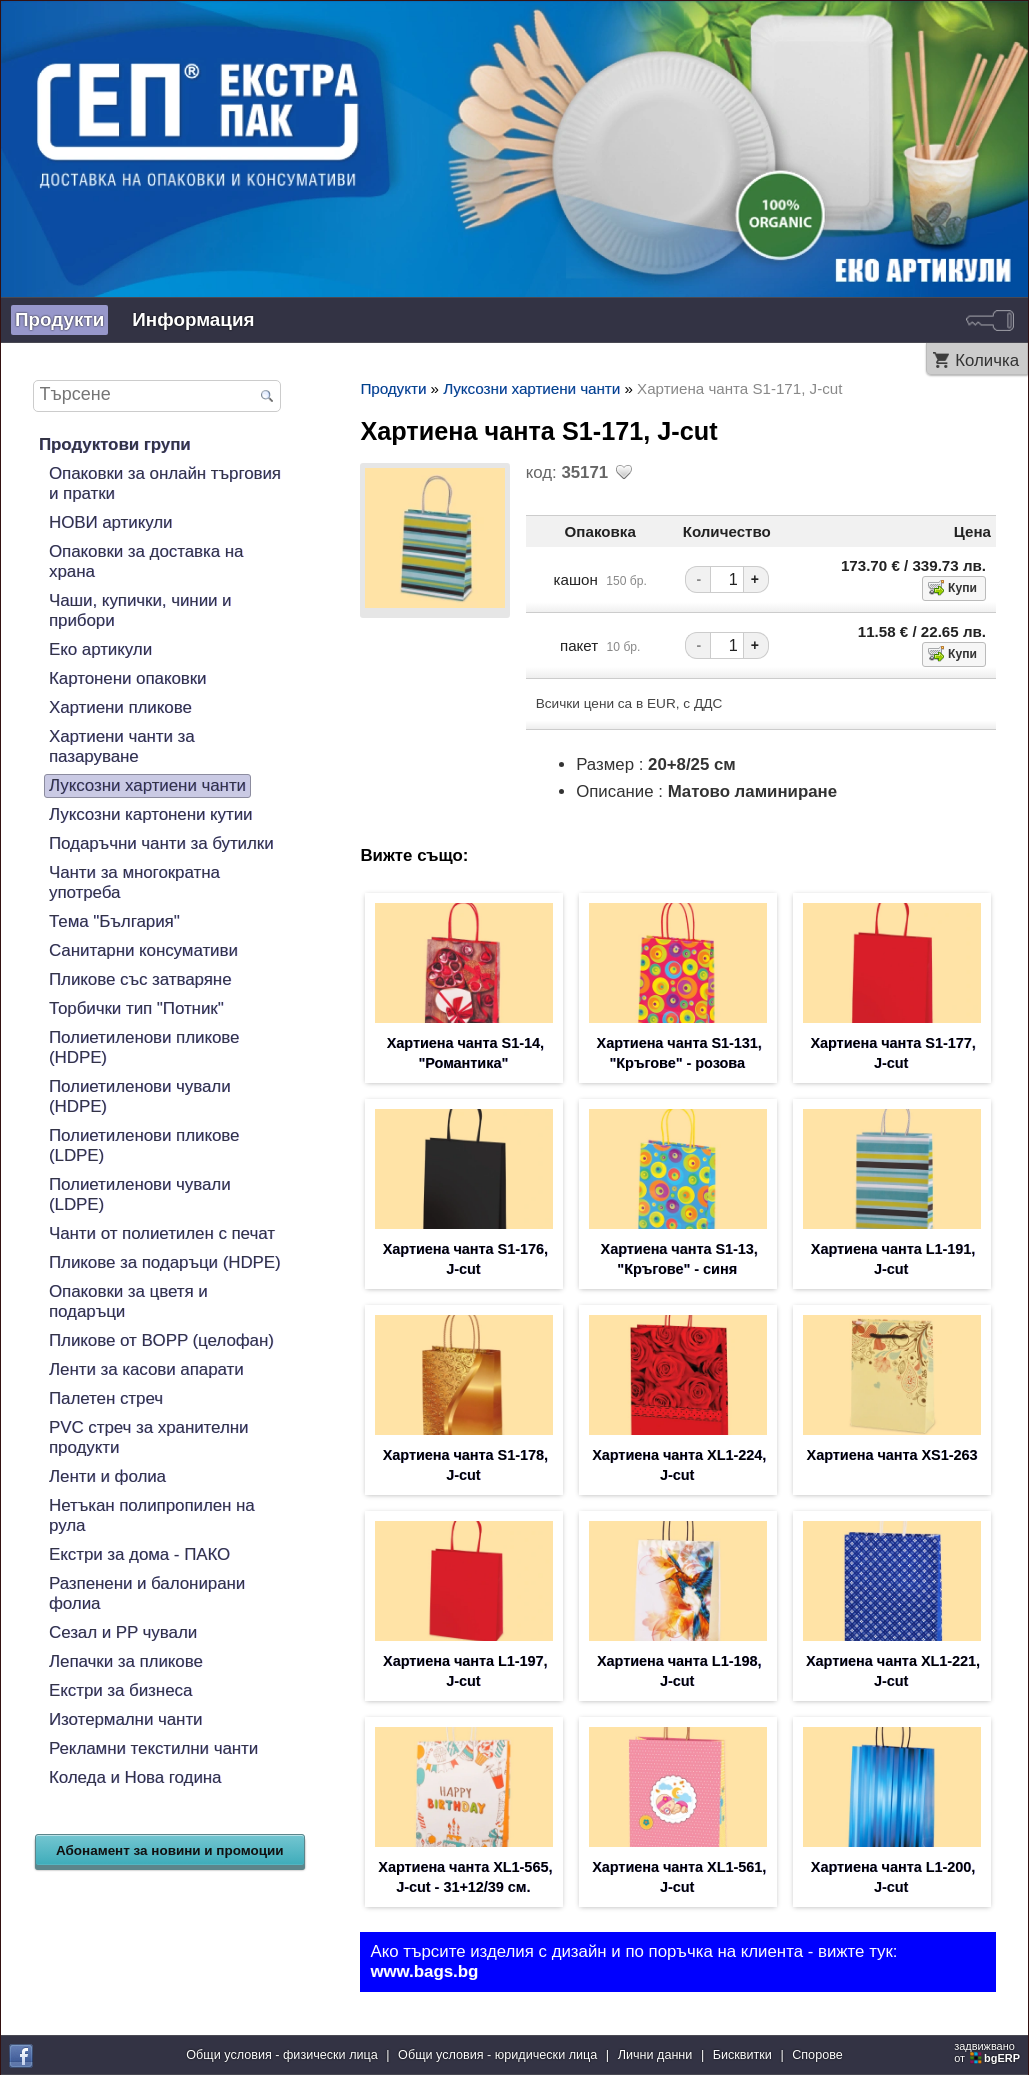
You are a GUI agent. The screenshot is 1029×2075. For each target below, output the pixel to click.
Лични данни (655, 2055)
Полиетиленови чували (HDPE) (140, 1096)
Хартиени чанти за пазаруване (122, 746)
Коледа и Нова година (135, 1777)
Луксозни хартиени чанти (147, 785)
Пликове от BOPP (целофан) (161, 1340)
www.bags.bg (424, 1971)
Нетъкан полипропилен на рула (152, 1515)
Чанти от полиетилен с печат (162, 1233)
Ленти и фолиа (107, 1476)
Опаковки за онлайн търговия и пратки (165, 483)
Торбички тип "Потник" (136, 1008)
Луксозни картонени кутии (151, 814)
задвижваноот (988, 2052)
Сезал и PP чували (123, 1632)
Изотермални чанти (126, 1719)
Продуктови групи (115, 444)
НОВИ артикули (111, 522)
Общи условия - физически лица (282, 2055)
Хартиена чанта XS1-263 (892, 1455)
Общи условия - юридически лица (497, 2055)
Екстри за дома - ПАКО (139, 1554)
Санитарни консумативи (143, 950)
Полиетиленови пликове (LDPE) (144, 1145)
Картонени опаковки (128, 678)
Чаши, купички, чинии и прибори (140, 610)
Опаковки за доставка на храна (146, 561)
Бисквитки (742, 2055)
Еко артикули (100, 649)
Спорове (817, 2055)
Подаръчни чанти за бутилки (161, 843)
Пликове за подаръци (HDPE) (165, 1262)
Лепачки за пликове (126, 1661)
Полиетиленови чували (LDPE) (140, 1194)
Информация (193, 319)
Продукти (59, 319)
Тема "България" (114, 921)
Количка (987, 360)
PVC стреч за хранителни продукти (148, 1437)
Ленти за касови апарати (146, 1369)
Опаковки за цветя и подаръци (128, 1301)
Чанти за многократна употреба (134, 882)
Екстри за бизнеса (120, 1690)
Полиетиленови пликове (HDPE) (144, 1047)
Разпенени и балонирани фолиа (147, 1593)
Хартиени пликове (120, 707)
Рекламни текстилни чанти (153, 1748)
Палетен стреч (106, 1398)
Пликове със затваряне (140, 979)
